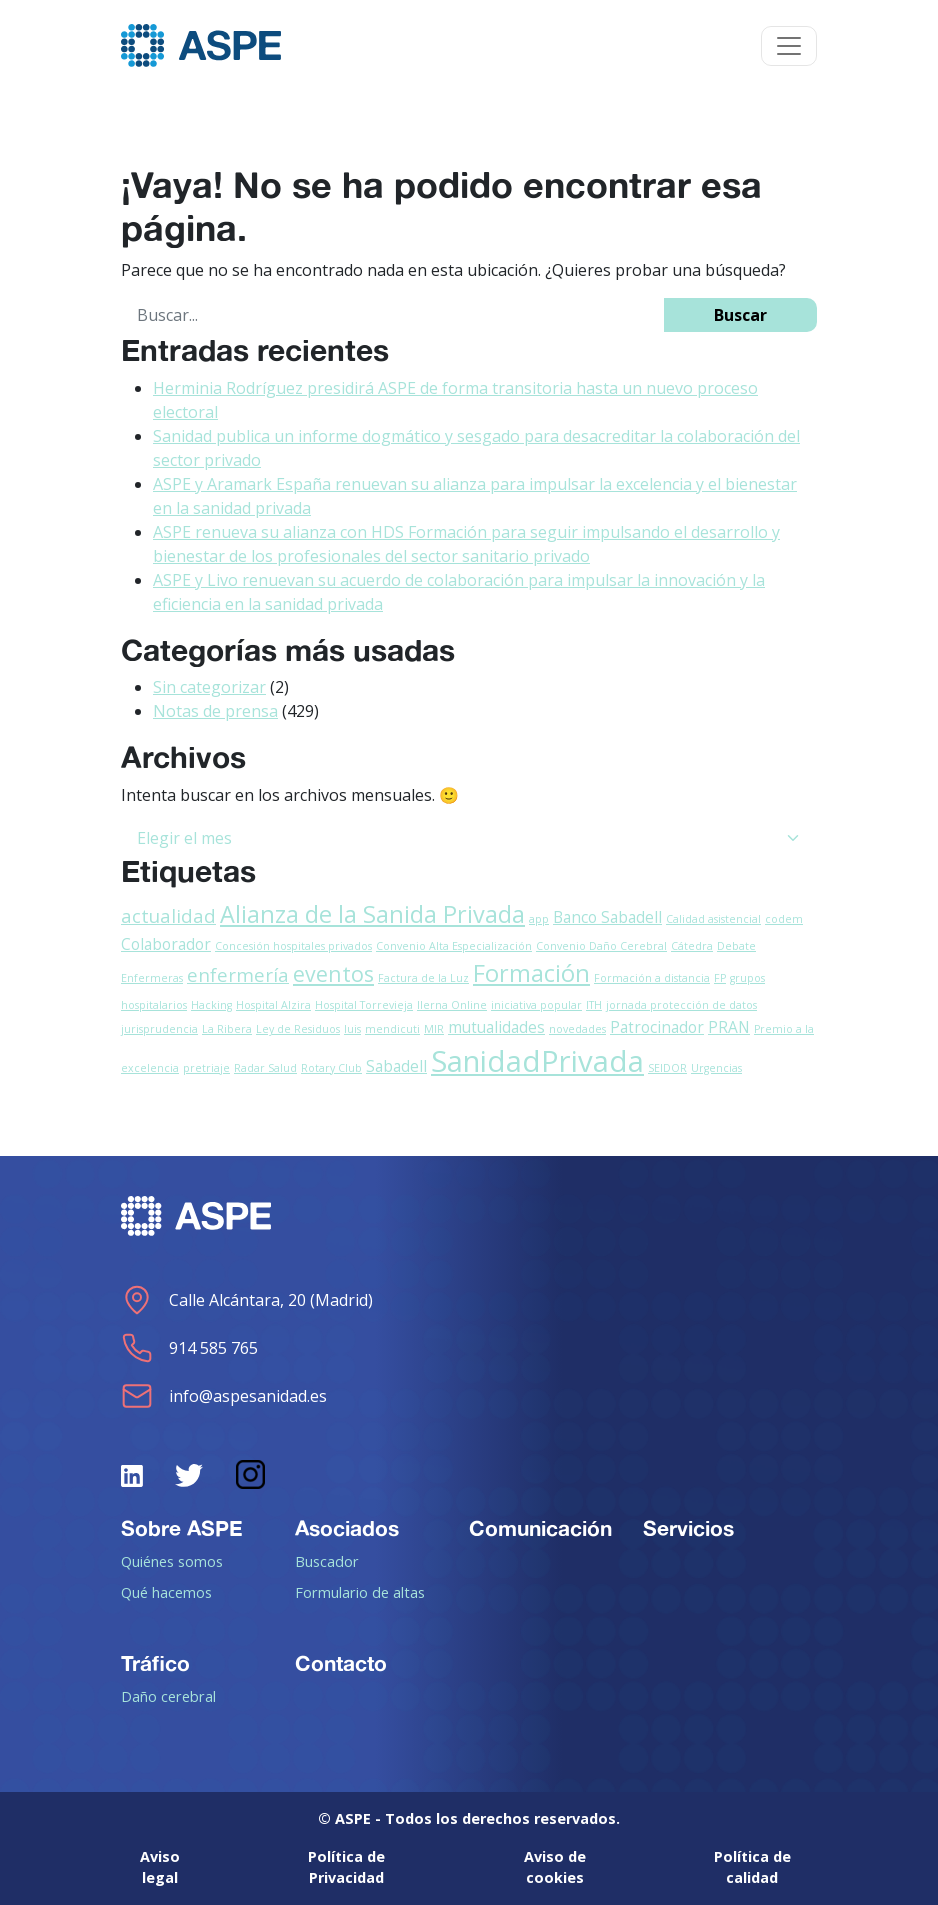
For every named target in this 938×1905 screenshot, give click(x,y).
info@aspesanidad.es (224, 1396)
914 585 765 (189, 1348)
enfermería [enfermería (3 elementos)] (238, 974)
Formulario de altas (360, 1592)
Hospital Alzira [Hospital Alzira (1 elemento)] (273, 1005)
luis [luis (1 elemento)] (352, 1029)
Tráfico (155, 1663)
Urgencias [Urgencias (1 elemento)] (716, 1068)
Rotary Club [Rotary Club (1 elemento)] (331, 1068)
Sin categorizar (209, 687)
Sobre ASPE (182, 1528)
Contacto (341, 1663)
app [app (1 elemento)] (539, 919)
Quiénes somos (172, 1561)
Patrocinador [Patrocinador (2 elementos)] (657, 1027)
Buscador (327, 1561)
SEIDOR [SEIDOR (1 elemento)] (667, 1068)
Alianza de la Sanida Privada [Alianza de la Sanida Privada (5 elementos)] (372, 914)
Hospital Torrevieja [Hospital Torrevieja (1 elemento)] (364, 1005)
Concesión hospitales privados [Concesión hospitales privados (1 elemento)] (293, 946)
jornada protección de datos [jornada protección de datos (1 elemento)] (681, 1005)
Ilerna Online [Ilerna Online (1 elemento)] (452, 1005)
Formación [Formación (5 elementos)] (531, 973)
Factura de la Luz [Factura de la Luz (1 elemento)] (423, 978)
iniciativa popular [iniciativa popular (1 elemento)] (536, 1005)
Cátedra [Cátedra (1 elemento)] (692, 946)
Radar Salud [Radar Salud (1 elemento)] (265, 1068)
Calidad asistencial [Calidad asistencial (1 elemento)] (713, 919)
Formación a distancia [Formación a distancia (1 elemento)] (652, 978)
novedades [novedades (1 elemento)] (577, 1029)
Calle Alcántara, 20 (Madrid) (247, 1300)
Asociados (347, 1528)
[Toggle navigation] (789, 46)
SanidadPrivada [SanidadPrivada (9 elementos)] (537, 1061)
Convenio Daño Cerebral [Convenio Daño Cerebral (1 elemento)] (601, 946)
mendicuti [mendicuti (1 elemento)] (392, 1029)
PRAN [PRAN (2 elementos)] (729, 1027)
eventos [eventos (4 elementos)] (333, 973)
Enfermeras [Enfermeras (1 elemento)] (152, 978)
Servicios (688, 1528)
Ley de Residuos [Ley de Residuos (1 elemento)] (298, 1029)
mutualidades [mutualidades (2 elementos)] (496, 1027)
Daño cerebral (168, 1696)
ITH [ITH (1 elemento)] (594, 1005)
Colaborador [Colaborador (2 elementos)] (166, 944)
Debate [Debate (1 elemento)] (736, 946)
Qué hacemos (166, 1592)
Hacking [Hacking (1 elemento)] (211, 1005)
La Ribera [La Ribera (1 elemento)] (227, 1029)
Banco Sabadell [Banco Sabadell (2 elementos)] (607, 917)
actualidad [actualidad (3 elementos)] (168, 915)
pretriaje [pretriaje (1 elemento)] (206, 1068)
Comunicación (540, 1528)
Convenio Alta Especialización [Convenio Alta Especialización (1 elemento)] (454, 946)
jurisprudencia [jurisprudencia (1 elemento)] (159, 1029)
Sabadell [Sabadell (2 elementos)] (396, 1066)
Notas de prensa (215, 711)
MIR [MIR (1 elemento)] (434, 1029)
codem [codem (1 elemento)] (784, 919)
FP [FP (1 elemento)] (720, 978)
